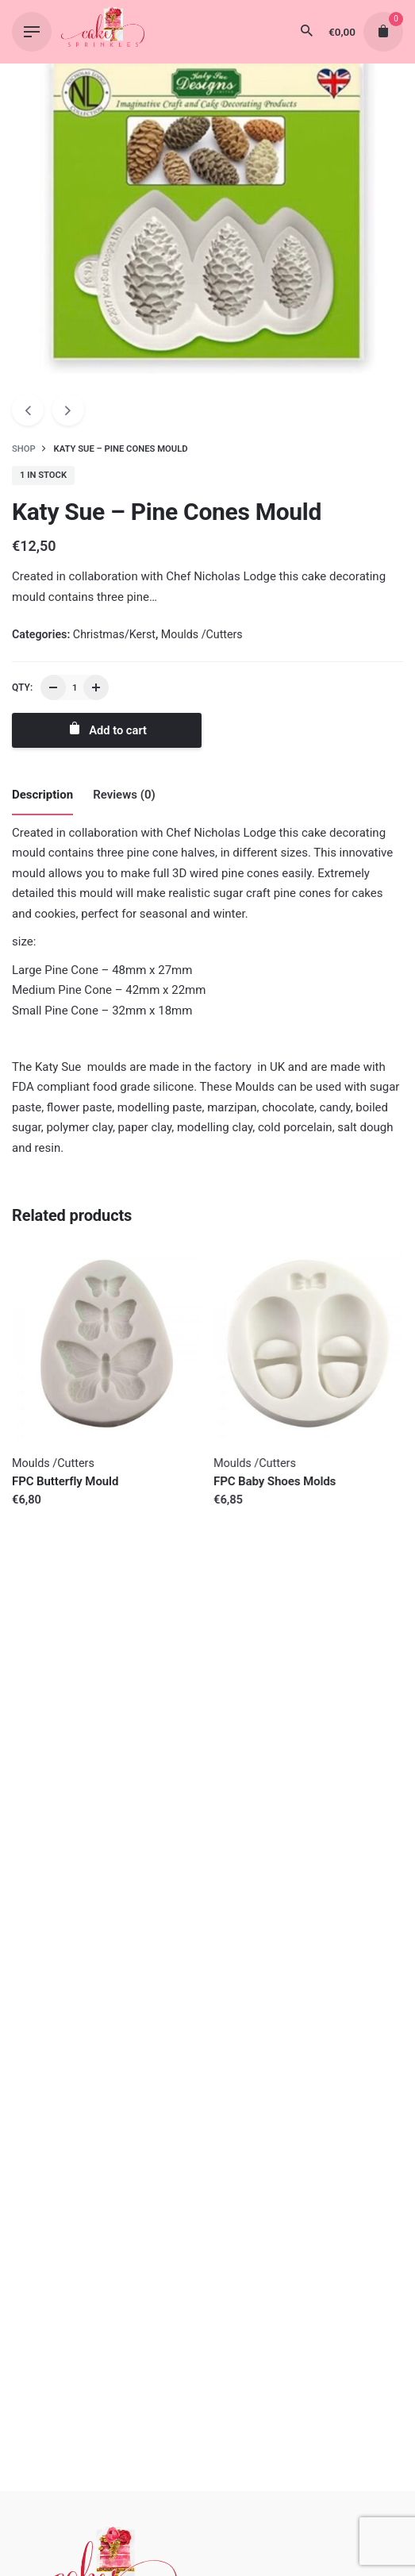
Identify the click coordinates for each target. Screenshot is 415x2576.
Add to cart (107, 729)
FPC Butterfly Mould (65, 1481)
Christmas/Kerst (114, 634)
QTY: (22, 687)
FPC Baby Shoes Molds (274, 1481)
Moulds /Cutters (202, 634)
